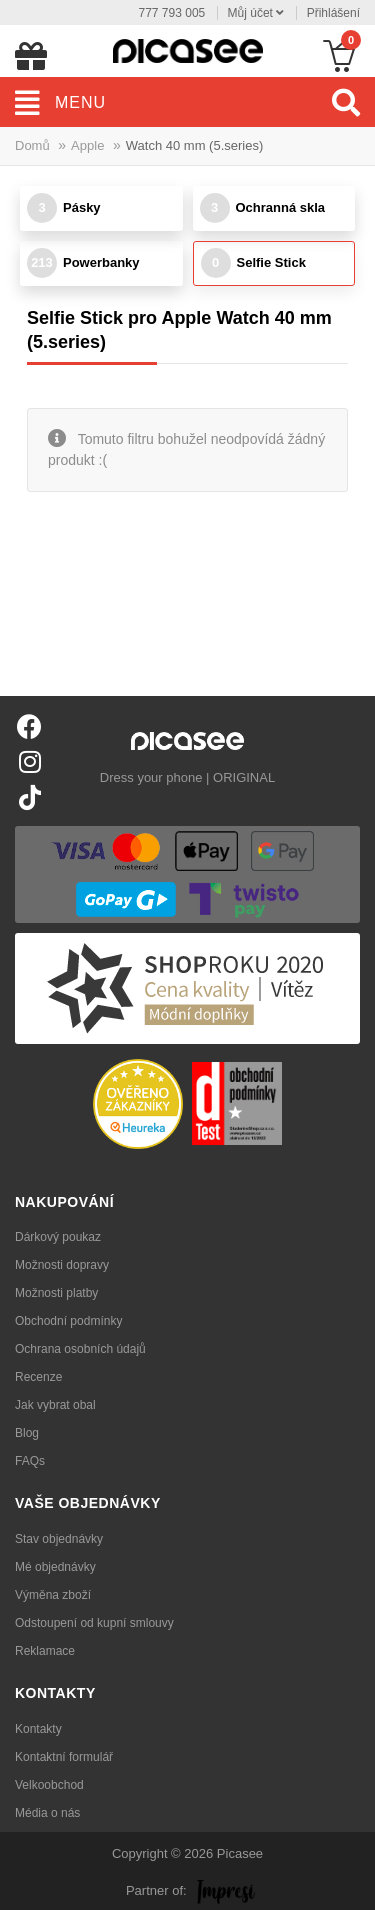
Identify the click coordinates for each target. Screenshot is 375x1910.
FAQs (30, 1461)
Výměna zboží (53, 1595)
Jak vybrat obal (55, 1405)
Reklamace (45, 1651)
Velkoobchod (49, 1785)
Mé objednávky (55, 1567)
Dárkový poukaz (58, 1237)
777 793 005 (172, 13)
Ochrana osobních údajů (80, 1349)
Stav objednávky (59, 1539)
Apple (87, 145)
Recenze (38, 1377)
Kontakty (38, 1729)
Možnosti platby (56, 1293)
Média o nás (47, 1813)
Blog (27, 1433)
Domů (32, 145)
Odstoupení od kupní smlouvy (94, 1623)
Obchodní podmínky (68, 1321)
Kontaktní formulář (64, 1757)
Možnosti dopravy (62, 1265)
